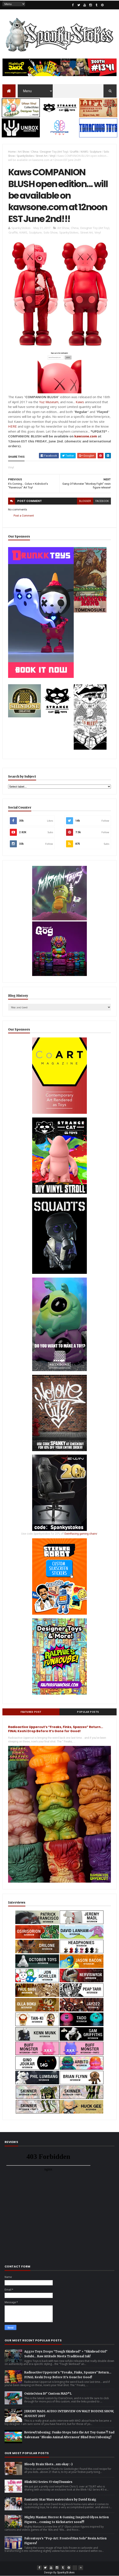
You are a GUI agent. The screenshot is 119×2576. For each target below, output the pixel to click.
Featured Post (31, 1712)
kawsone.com (85, 436)
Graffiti (74, 152)
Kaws (80, 402)
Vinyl (52, 156)
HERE (12, 426)
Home (12, 152)
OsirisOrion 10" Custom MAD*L (48, 2393)
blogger (85, 501)
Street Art (41, 156)
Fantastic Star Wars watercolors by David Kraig (60, 2499)
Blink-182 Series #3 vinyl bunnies (48, 2482)
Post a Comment (24, 515)
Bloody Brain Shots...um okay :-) (48, 2464)
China (34, 152)
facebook (102, 501)
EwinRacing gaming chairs (81, 1533)
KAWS (84, 152)
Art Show (23, 152)
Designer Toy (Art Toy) (54, 152)
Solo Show (51, 232)
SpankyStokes (25, 156)
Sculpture (96, 152)
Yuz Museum (48, 402)
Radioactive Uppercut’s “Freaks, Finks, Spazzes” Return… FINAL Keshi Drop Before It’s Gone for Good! (55, 1729)
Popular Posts (88, 1712)
